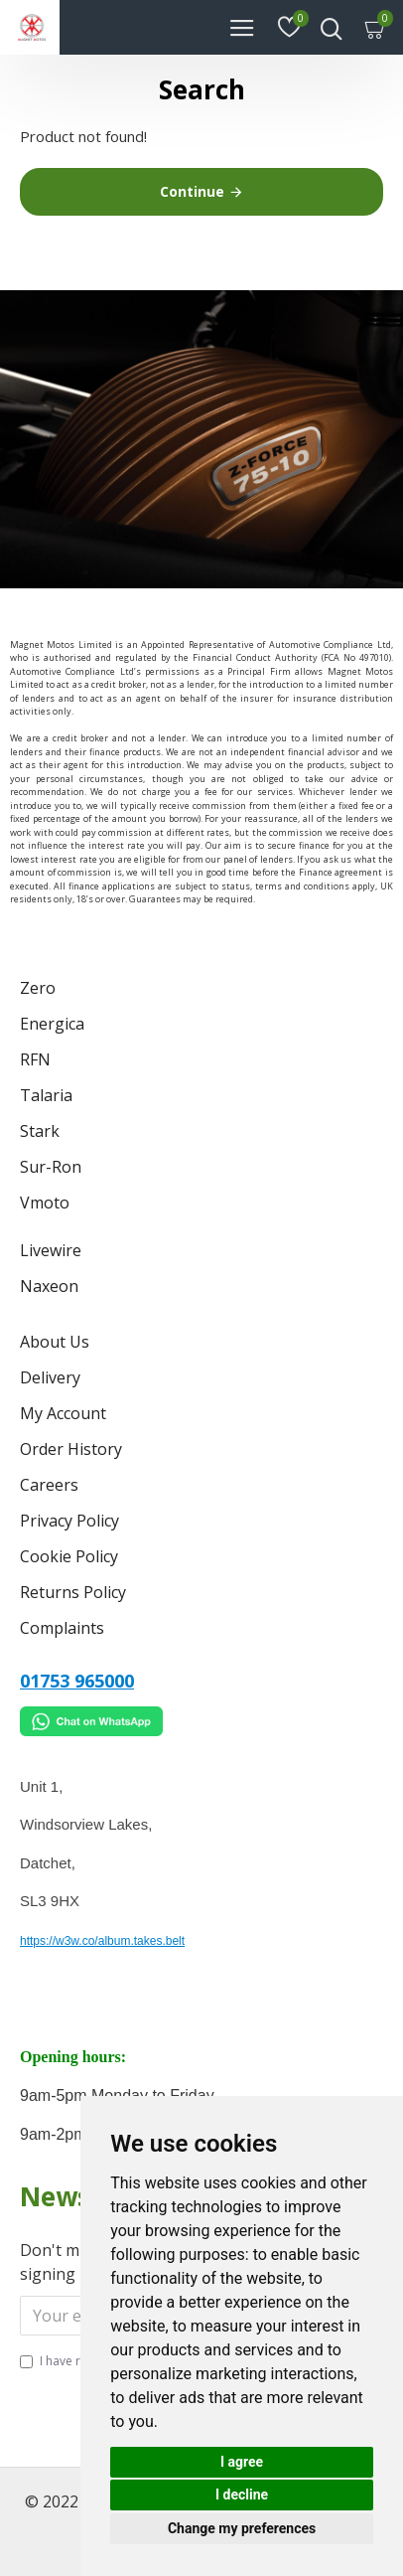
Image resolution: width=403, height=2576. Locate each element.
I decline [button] (241, 2494)
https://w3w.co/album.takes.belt (102, 1941)
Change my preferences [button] (242, 2528)
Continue (192, 191)
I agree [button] (241, 2462)
